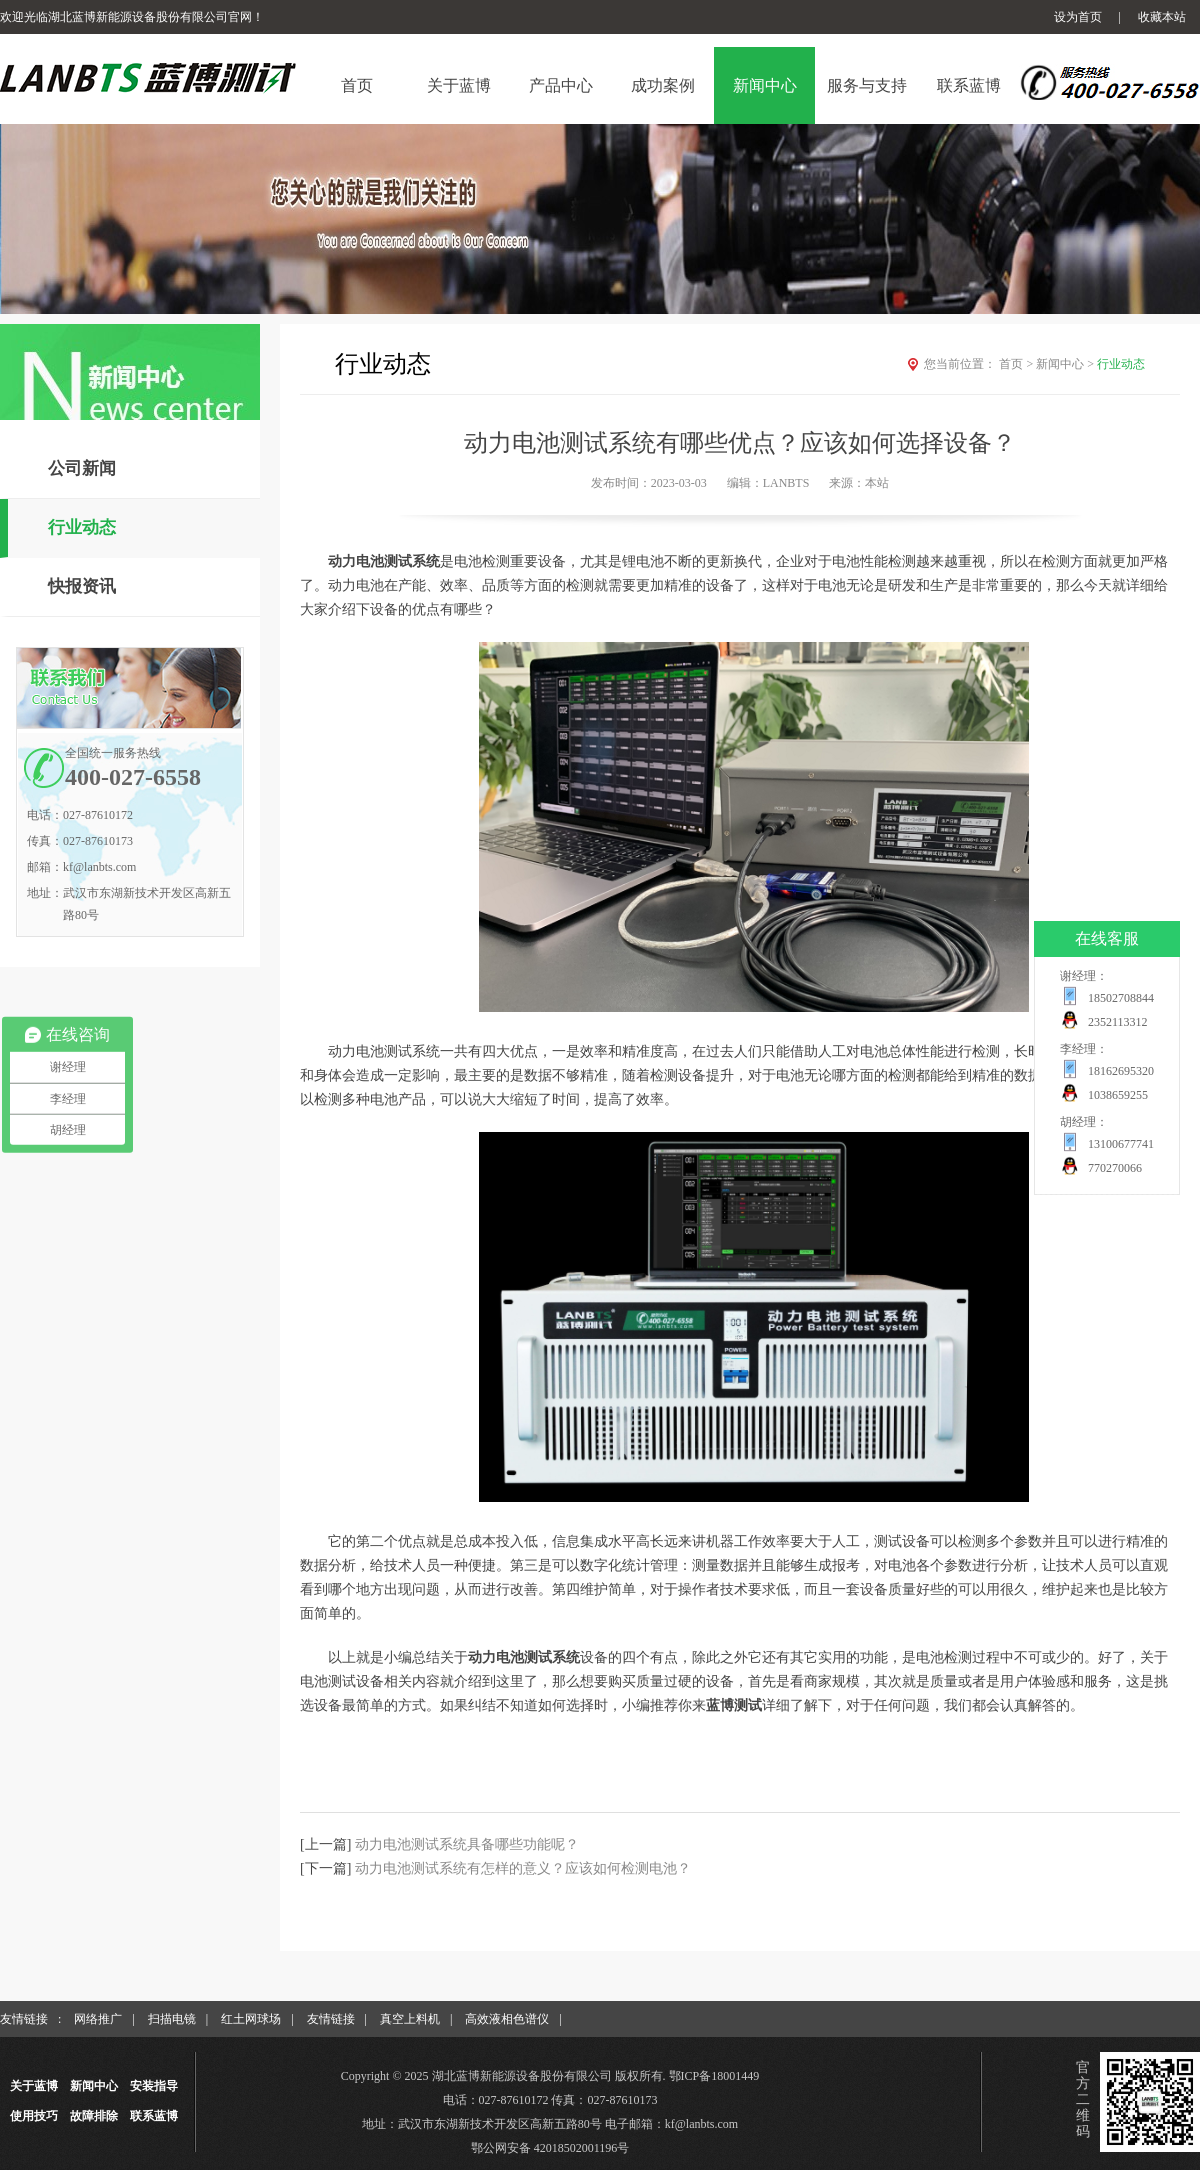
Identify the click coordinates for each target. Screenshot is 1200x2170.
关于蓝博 (34, 2086)
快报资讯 (82, 586)
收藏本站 (1162, 17)
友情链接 (331, 2019)
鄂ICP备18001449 (714, 2076)
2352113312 (1118, 1022)
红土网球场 (251, 2019)
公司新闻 (82, 468)
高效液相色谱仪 (507, 2019)
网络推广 (98, 2019)
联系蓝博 (154, 2116)
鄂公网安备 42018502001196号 (550, 2148)
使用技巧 (34, 2116)
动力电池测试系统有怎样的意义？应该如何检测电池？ (523, 1868)
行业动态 (82, 527)
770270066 (1115, 1168)
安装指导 (154, 2086)
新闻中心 (1066, 364)
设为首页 (1078, 17)
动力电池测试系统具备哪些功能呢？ (467, 1844)
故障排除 (94, 2116)
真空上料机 (410, 2019)
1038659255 (1118, 1095)
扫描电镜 (172, 2019)
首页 (1017, 364)
